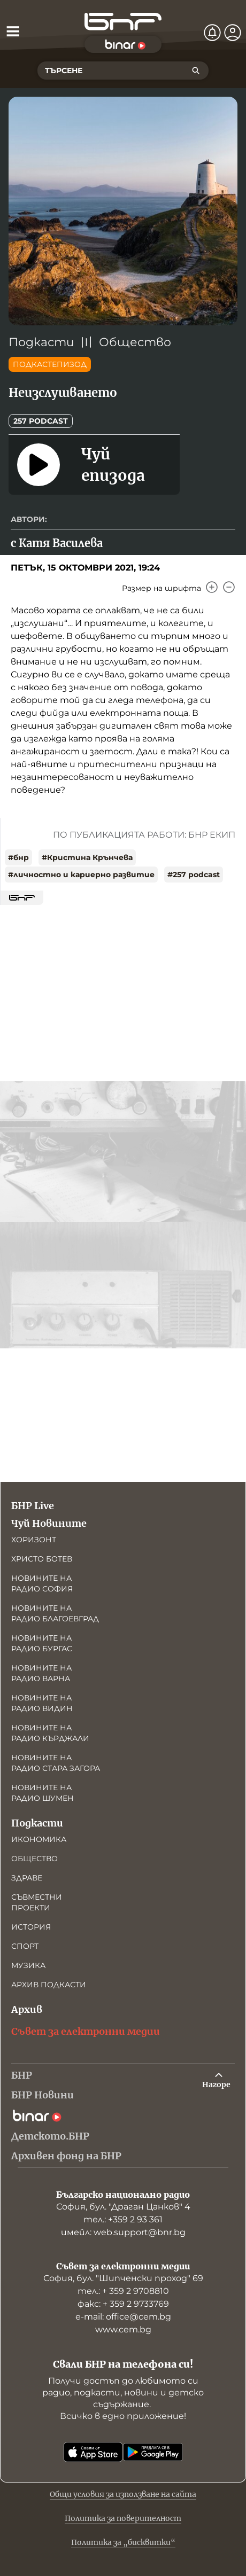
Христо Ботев (41, 1559)
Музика (28, 1965)
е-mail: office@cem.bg (123, 2317)
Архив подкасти (48, 1984)
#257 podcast (193, 874)
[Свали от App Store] (93, 2452)
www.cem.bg (123, 2329)
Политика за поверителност (123, 2518)
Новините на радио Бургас (41, 1643)
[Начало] (123, 21)
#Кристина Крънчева (87, 857)
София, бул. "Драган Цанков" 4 (123, 2207)
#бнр (18, 857)
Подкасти (41, 342)
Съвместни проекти (36, 1902)
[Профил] (233, 33)
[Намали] (228, 587)
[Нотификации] (212, 33)
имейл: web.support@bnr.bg (123, 2232)
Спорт (25, 1946)
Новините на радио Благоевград (55, 1613)
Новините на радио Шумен (42, 1793)
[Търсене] (195, 70)
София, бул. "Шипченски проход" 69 (123, 2278)
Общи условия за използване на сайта (123, 2494)
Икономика (38, 1839)
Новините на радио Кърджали (50, 1733)
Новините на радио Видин (42, 1703)
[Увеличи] (211, 587)
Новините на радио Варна (41, 1673)
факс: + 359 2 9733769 (123, 2304)
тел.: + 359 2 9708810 (123, 2291)
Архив (26, 2009)
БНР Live (32, 1506)
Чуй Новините (49, 1523)
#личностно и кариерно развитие (81, 874)
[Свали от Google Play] (153, 2452)
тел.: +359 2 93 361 (123, 2219)
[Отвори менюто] (13, 31)
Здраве (26, 1878)
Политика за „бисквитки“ (123, 2542)
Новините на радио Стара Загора (55, 1763)
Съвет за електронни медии (85, 2031)
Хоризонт (33, 1539)
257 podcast (40, 421)
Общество (135, 342)
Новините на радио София (42, 1583)
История (31, 1927)
